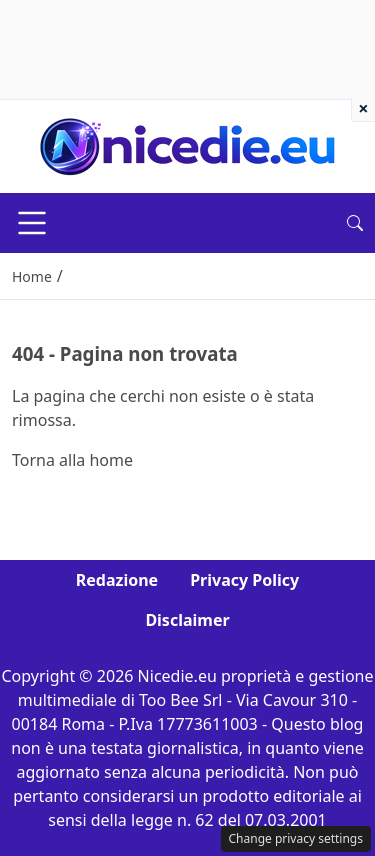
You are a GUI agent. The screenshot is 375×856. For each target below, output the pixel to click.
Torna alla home (72, 460)
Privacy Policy (244, 580)
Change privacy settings (296, 838)
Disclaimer (187, 620)
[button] (355, 223)
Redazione (117, 580)
